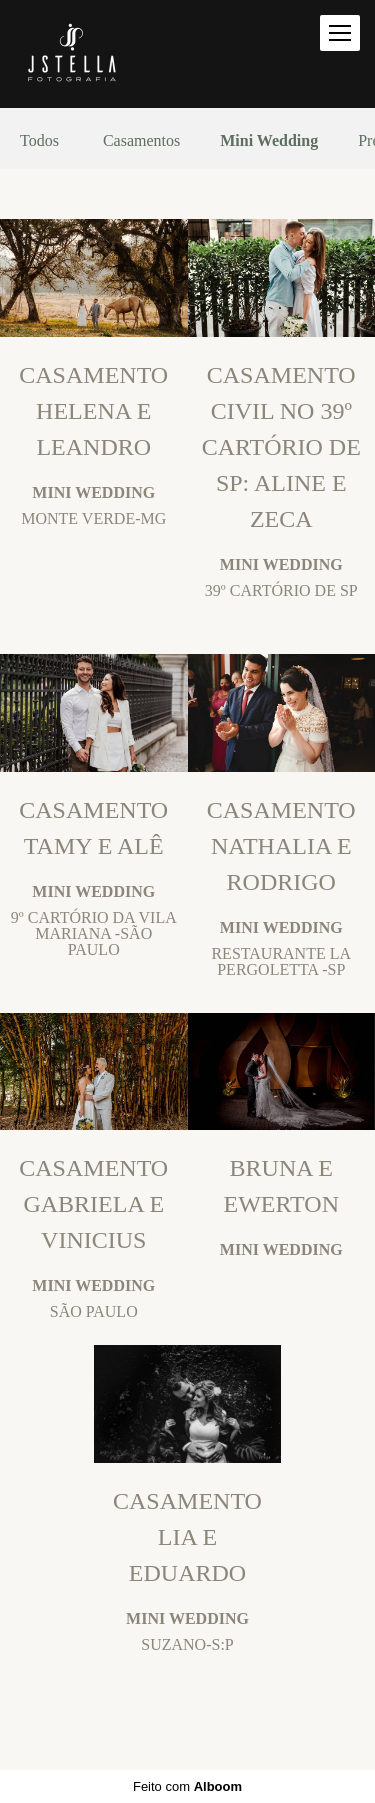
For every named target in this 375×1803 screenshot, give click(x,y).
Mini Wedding (269, 141)
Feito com (187, 1786)
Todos (39, 141)
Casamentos (141, 141)
